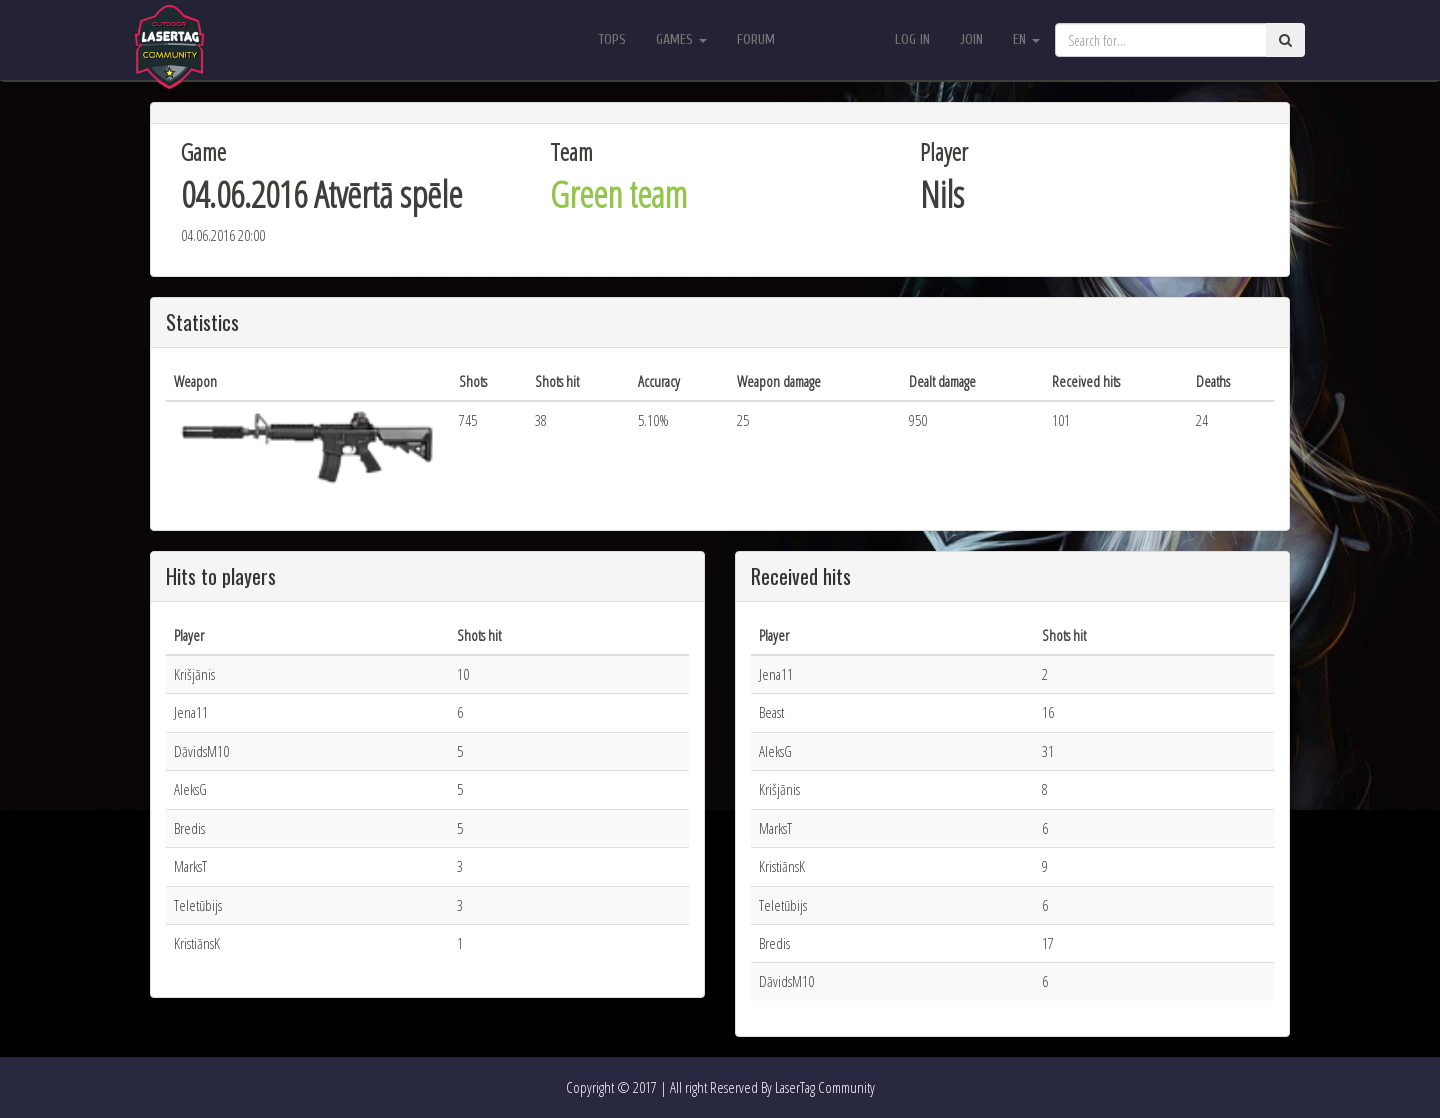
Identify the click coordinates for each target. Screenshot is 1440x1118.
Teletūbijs (198, 905)
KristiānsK (197, 943)
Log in (912, 39)
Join (971, 39)
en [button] (1026, 39)
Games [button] (681, 39)
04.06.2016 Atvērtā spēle (321, 194)
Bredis (189, 828)
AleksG (190, 789)
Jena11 (191, 712)
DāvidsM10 (201, 751)
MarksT (190, 866)
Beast (771, 712)
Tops (612, 39)
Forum (756, 39)
